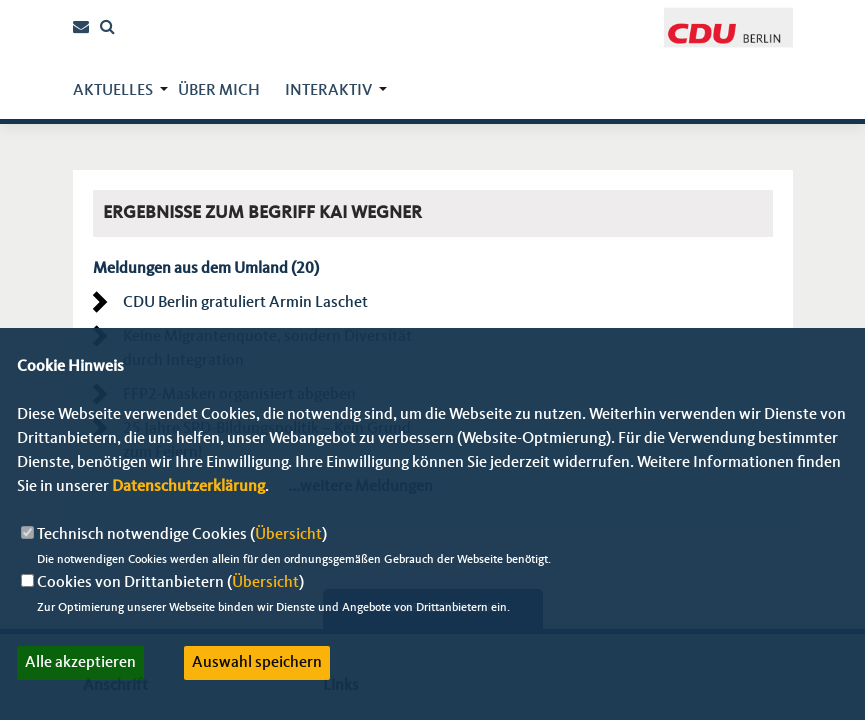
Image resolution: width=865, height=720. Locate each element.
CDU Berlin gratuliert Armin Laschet (245, 303)
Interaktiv (328, 91)
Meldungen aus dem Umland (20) (206, 269)
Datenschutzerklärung (188, 487)
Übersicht (288, 535)
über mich (219, 91)
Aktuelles (113, 91)
